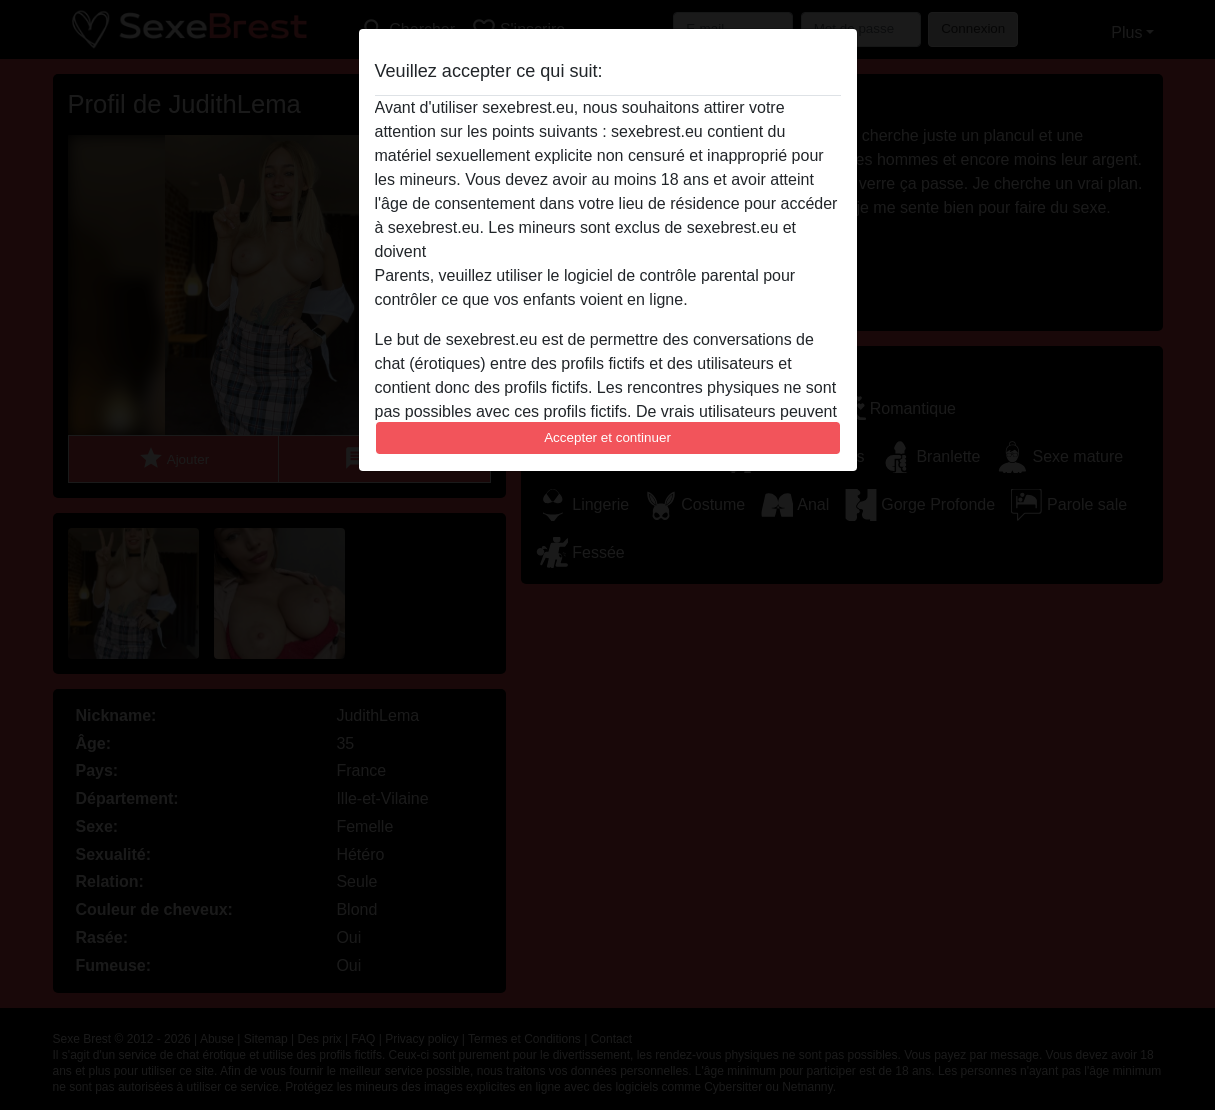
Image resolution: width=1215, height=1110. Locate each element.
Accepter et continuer (607, 437)
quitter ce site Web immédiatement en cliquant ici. (607, 251)
